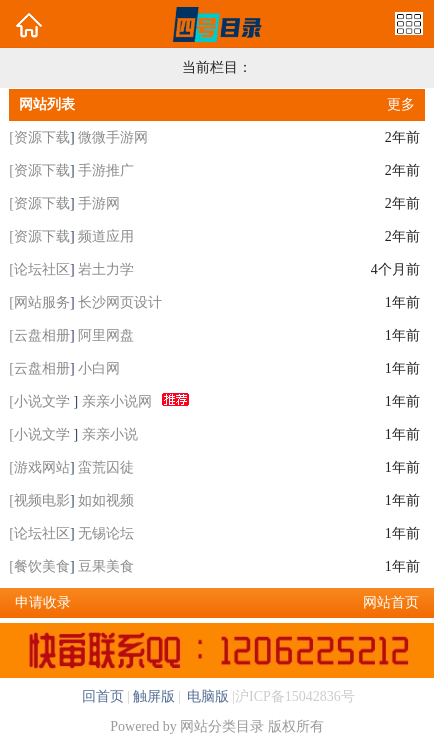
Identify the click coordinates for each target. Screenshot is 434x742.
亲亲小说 (110, 434)
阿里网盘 (106, 335)
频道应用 (106, 236)
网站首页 (391, 602)
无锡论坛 (106, 533)
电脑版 (207, 696)
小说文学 (44, 401)
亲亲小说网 (117, 401)
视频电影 (42, 500)
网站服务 (42, 302)
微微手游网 (113, 137)
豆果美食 (106, 566)
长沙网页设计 (120, 302)
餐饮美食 (42, 566)
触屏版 (154, 696)
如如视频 (106, 500)
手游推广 (106, 170)
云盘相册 (42, 335)
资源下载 (42, 137)
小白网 (99, 368)
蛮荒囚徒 (106, 467)
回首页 (103, 696)
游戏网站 (42, 467)
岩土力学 (106, 269)
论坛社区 (42, 269)
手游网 (99, 203)
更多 (401, 104)
